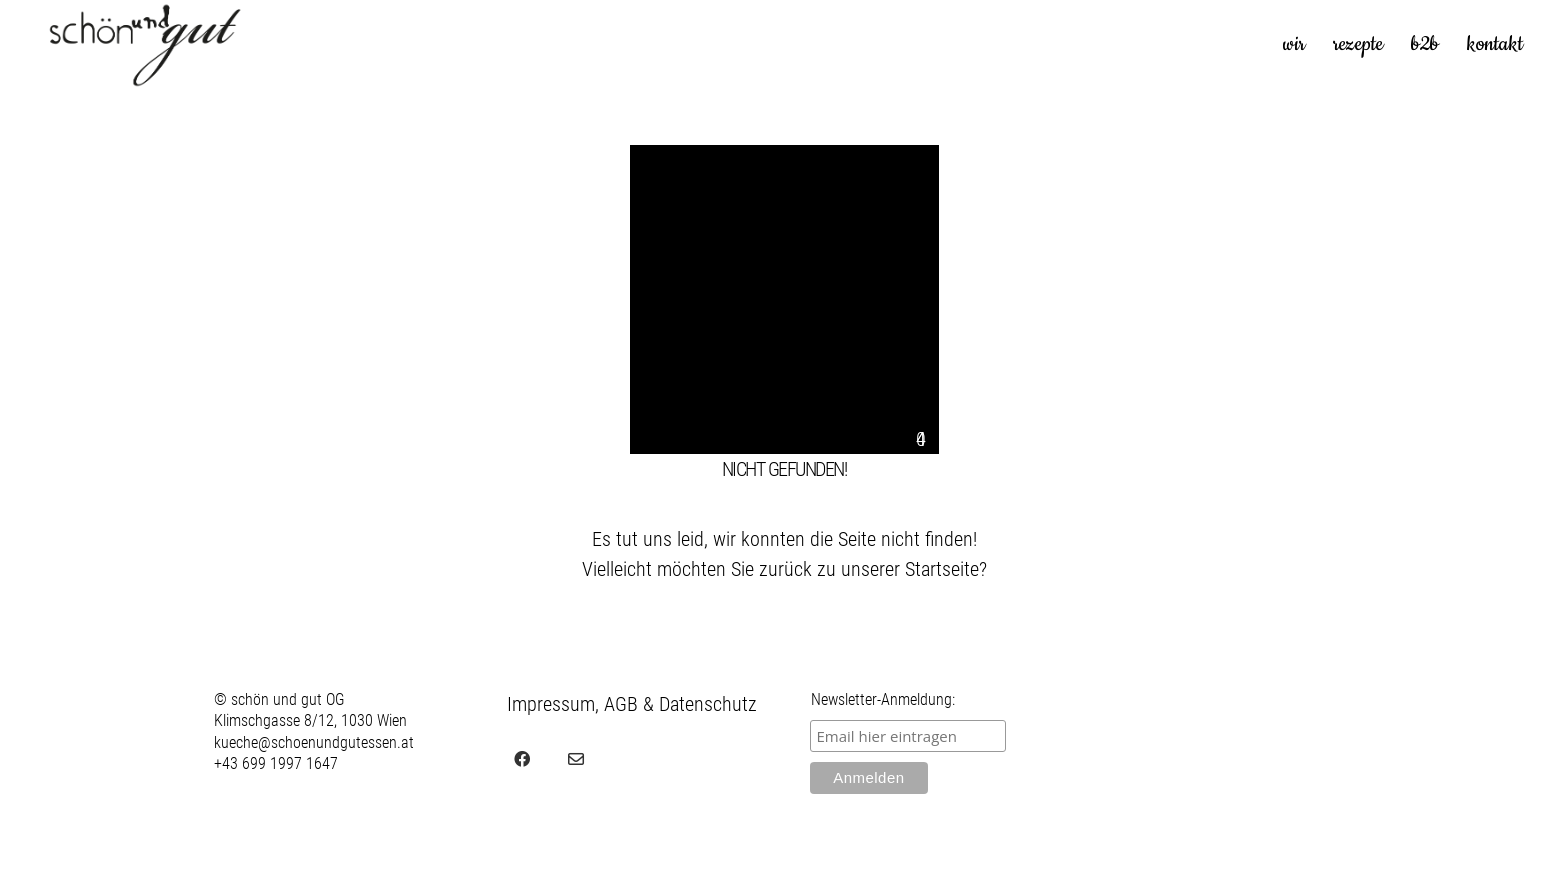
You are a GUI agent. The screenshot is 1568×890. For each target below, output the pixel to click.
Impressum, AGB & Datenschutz (632, 704)
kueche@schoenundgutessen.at (314, 742)
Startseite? (946, 569)
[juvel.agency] (630, 759)
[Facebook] (522, 759)
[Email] (576, 759)
